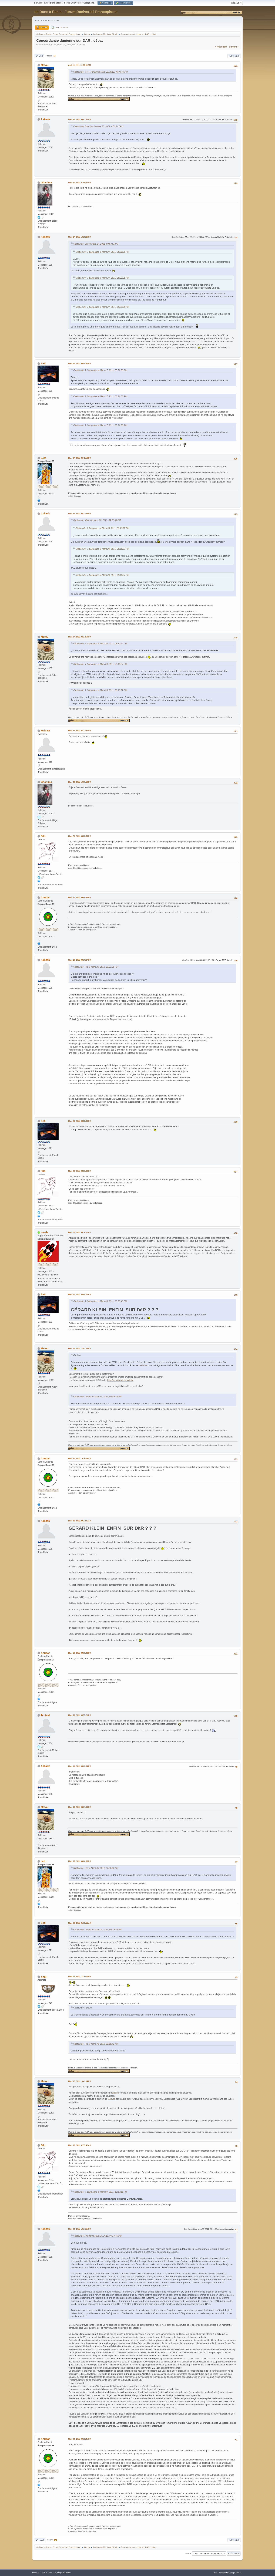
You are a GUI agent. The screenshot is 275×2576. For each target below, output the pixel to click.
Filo (43, 836)
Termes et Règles (226, 2573)
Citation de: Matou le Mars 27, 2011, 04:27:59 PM (97, 520)
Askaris (45, 119)
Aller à (188, 2553)
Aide (215, 2573)
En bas (39, 56)
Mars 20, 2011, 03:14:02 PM (79, 1232)
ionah (44, 1232)
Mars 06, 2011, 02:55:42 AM (79, 2145)
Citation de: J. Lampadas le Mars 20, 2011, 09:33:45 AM (100, 1301)
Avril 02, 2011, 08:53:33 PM (79, 65)
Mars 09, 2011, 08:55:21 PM (79, 1715)
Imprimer (234, 56)
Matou (44, 64)
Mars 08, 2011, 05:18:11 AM (79, 1923)
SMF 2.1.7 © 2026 (49, 2573)
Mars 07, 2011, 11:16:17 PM (79, 1977)
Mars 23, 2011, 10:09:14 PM (79, 782)
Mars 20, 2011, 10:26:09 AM (79, 1459)
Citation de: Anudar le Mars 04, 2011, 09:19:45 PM (97, 1929)
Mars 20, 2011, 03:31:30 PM (79, 1171)
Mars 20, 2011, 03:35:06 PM (79, 1121)
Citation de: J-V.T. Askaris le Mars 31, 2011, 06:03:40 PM (100, 72)
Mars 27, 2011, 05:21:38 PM (79, 514)
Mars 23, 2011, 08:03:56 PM (79, 836)
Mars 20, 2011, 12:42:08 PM (79, 1348)
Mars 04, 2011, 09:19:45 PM (79, 2439)
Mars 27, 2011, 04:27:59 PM (79, 637)
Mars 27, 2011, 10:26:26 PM (79, 237)
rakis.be (143, 1365)
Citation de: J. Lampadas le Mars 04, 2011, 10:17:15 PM (100, 2192)
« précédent (221, 47)
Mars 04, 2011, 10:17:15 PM (79, 2229)
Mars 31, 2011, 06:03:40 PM (79, 119)
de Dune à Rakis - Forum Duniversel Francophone (75, 12)
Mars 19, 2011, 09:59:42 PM (79, 1653)
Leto (43, 457)
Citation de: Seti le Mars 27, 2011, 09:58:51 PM (95, 244)
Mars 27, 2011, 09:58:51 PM (79, 363)
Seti (43, 363)
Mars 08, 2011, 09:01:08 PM (79, 1807)
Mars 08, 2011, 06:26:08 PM (79, 1861)
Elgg (43, 1976)
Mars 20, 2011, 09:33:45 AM (79, 1521)
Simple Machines (64, 2573)
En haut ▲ (238, 2573)
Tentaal (45, 1715)
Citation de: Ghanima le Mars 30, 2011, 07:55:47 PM (98, 126)
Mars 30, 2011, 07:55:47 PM (79, 183)
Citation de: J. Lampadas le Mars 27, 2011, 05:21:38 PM (102, 252)
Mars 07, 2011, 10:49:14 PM (79, 2081)
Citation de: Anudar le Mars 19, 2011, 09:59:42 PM (97, 1396)
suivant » (234, 47)
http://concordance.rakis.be (120, 1380)
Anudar (45, 897)
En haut (40, 2540)
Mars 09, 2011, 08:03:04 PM (79, 1766)
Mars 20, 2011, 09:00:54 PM (79, 898)
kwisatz (45, 730)
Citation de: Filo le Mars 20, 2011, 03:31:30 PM (95, 967)
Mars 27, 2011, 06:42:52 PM (79, 458)
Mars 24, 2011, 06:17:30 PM (79, 731)
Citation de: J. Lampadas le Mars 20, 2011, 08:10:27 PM (102, 528)
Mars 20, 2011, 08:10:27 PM (79, 960)
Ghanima (46, 182)
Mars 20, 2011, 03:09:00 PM (79, 1294)
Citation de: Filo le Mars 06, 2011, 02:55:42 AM (95, 1868)
